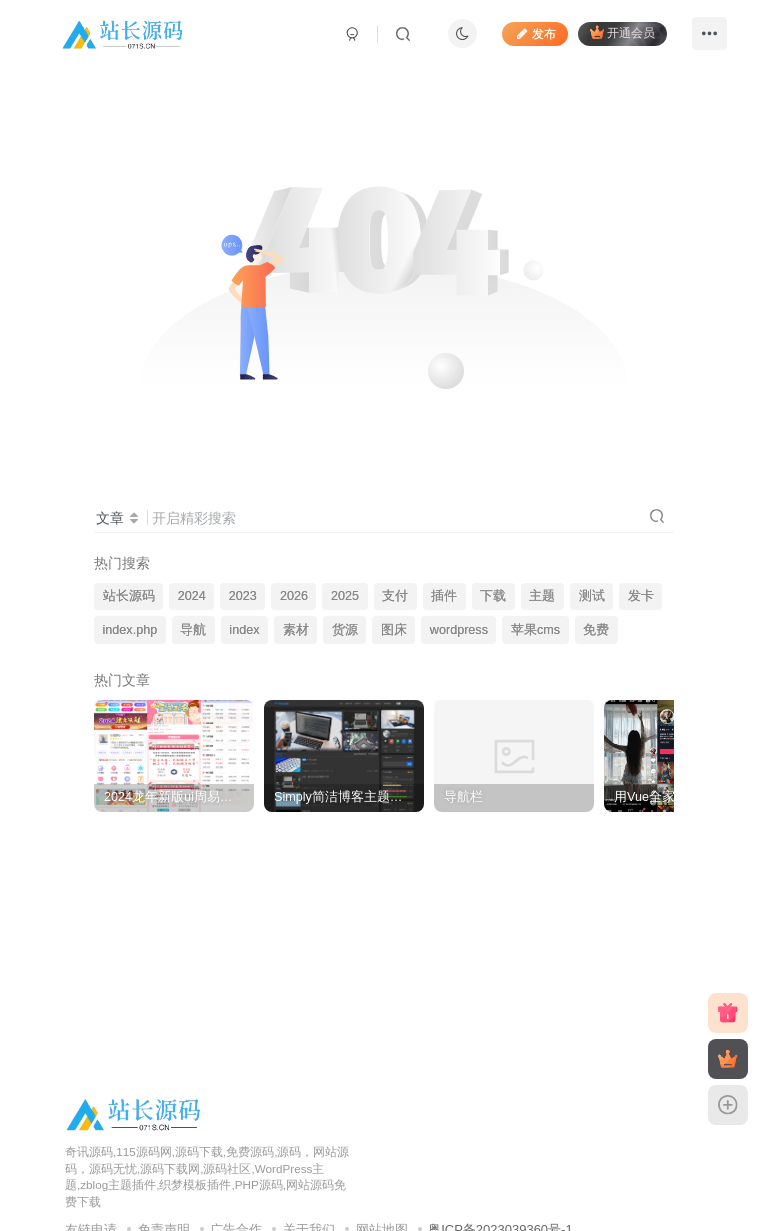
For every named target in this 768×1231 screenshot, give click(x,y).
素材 (296, 630)
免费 (596, 630)
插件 (444, 596)
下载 (493, 596)
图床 (394, 630)
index (244, 630)
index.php (130, 630)
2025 (345, 596)
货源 (345, 630)
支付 (395, 596)
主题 (542, 596)
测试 (592, 596)
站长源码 (129, 596)
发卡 (641, 596)
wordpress (459, 630)
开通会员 (622, 32)
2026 (294, 596)
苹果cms (535, 630)
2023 (243, 596)
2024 (192, 596)
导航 (193, 630)
